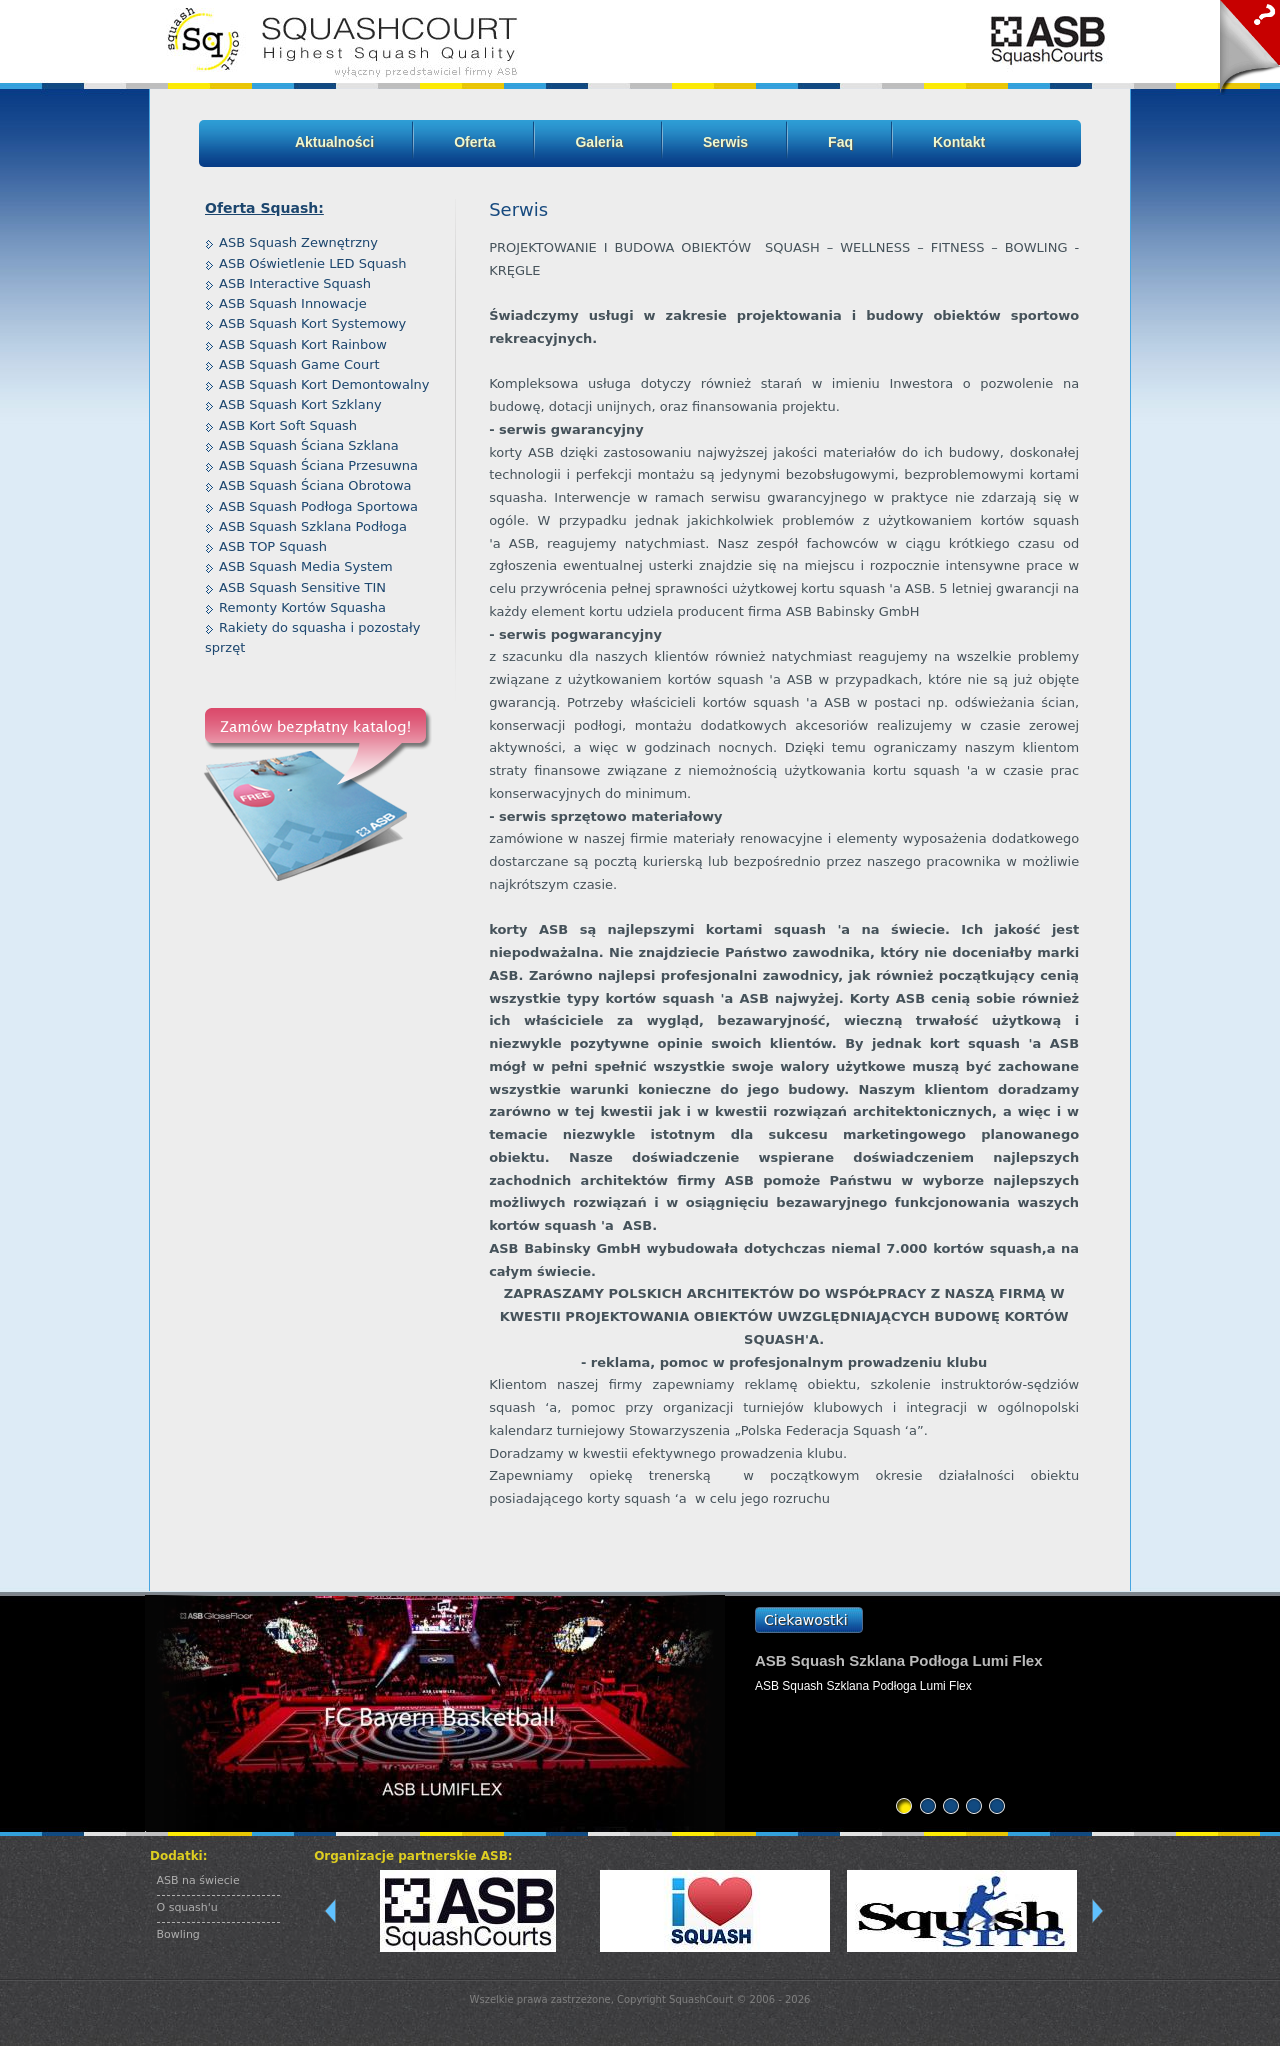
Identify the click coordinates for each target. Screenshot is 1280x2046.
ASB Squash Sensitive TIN (302, 587)
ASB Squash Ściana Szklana (309, 445)
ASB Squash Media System (306, 566)
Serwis (725, 142)
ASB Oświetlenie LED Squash (312, 263)
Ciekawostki (806, 1620)
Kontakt (959, 142)
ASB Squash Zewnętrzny (298, 242)
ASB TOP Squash (273, 546)
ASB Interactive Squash (295, 283)
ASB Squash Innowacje (293, 303)
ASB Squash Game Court (299, 364)
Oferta (474, 142)
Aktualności (334, 142)
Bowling (178, 1934)
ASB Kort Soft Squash (288, 425)
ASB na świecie (198, 1880)
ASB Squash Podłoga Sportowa (318, 506)
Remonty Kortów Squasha (302, 607)
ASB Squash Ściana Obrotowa (315, 485)
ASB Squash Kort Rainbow (303, 344)
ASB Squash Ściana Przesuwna (318, 465)
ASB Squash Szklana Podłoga (313, 526)
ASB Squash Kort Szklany (300, 404)
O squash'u (187, 1907)
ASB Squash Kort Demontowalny (324, 384)
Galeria (598, 142)
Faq (840, 142)
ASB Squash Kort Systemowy (312, 323)
